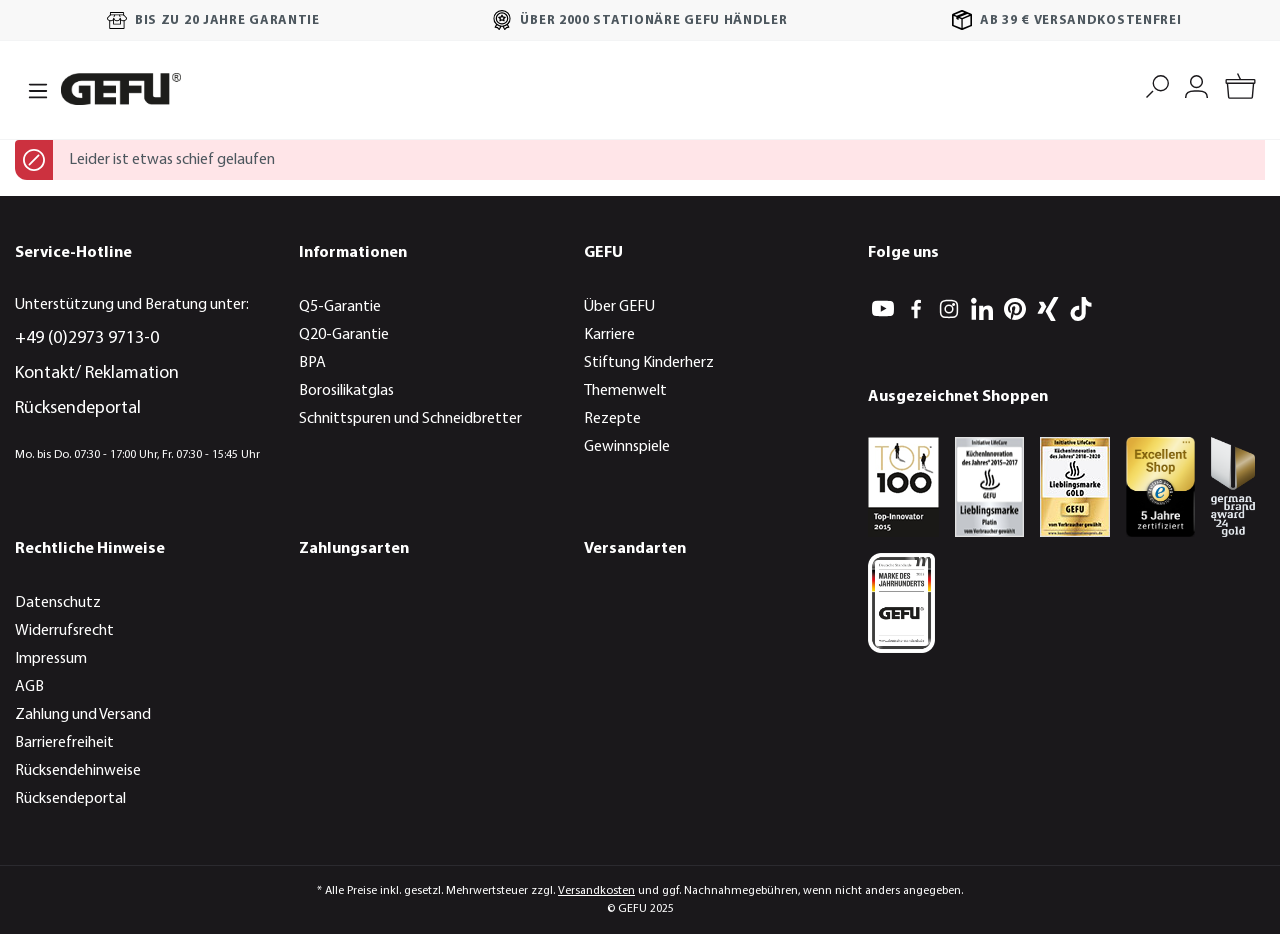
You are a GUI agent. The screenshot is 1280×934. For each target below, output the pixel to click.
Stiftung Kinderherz (649, 363)
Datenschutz (58, 603)
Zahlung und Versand (83, 715)
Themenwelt (625, 391)
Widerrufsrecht (64, 631)
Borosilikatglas (346, 391)
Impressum (51, 659)
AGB (29, 687)
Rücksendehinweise (78, 771)
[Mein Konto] (1196, 84)
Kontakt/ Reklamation (97, 373)
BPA (312, 363)
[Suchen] (1157, 84)
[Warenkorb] (1240, 89)
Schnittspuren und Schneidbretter (410, 419)
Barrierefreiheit (64, 743)
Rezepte (612, 419)
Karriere (609, 335)
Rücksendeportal (78, 408)
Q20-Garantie (344, 335)
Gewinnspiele (627, 447)
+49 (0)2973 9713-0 (87, 338)
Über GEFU (619, 307)
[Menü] (32, 89)
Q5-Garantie (340, 307)
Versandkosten (596, 891)
